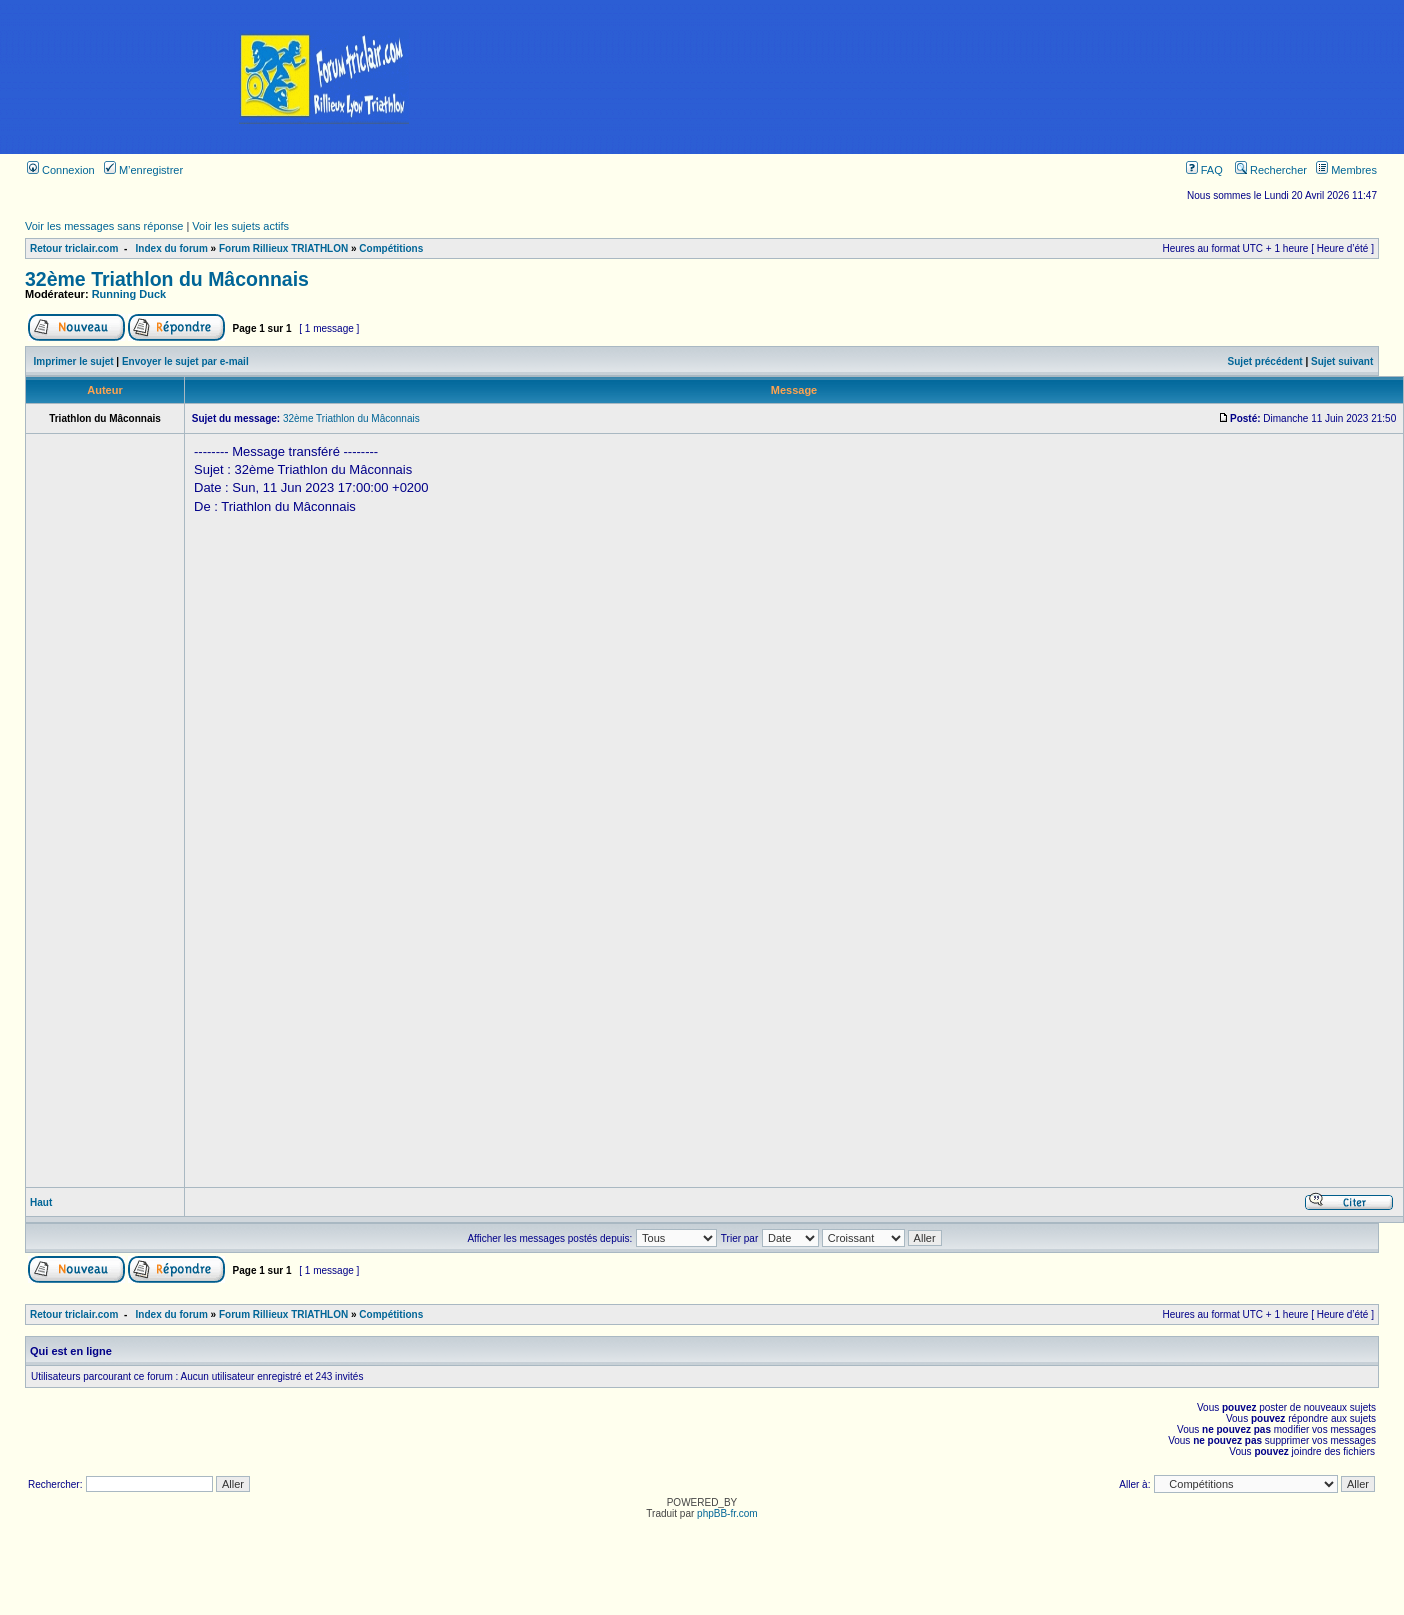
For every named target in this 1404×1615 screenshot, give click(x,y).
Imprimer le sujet (74, 361)
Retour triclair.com (74, 248)
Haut (41, 1202)
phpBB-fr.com (727, 1513)
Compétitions (391, 248)
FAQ (1204, 170)
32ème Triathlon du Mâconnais (167, 279)
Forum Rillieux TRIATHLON (283, 248)
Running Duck (129, 294)
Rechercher (1271, 170)
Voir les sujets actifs (240, 226)
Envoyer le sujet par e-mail (185, 361)
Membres (1346, 170)
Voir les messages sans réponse (104, 226)
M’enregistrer (143, 170)
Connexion (61, 170)
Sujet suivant (1342, 361)
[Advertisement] (1026, 77)
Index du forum (172, 248)
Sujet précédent (1265, 361)
